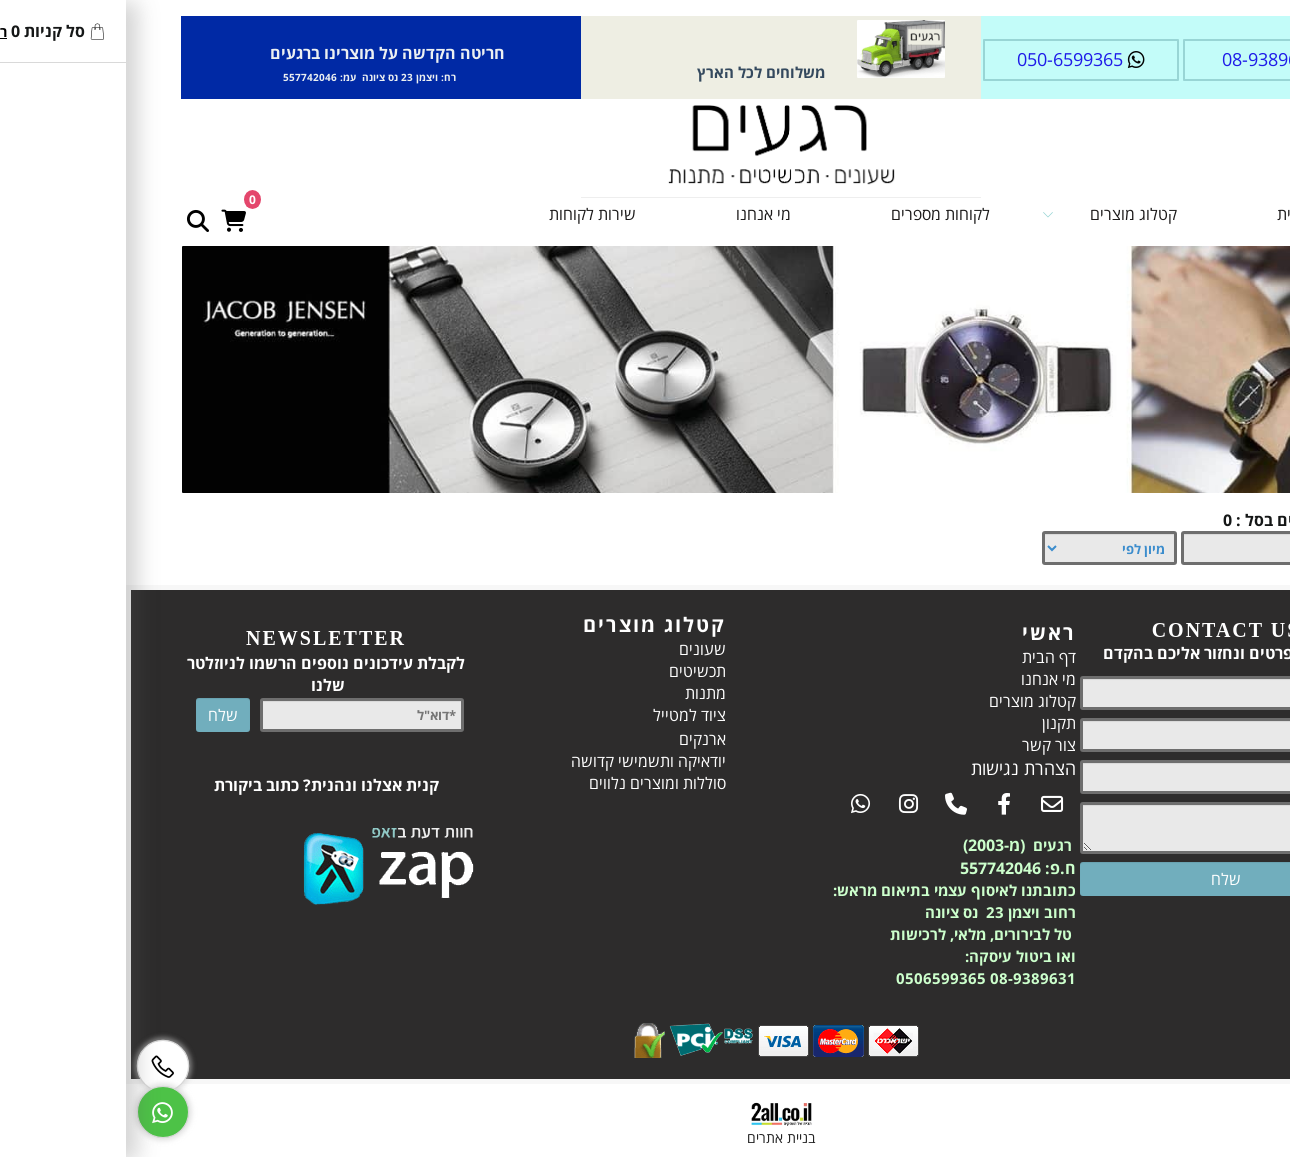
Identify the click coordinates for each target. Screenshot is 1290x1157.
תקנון (923, 723)
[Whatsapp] (27, 1112)
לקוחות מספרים (804, 214)
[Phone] (27, 1066)
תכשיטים (561, 671)
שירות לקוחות (456, 214)
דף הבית (1168, 214)
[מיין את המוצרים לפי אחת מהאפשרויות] (973, 548)
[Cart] (97, 209)
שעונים (566, 649)
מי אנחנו (627, 214)
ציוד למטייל (553, 715)
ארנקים (566, 739)
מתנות (569, 693)
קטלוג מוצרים (973, 214)
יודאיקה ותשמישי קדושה (512, 761)
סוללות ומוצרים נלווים (521, 783)
